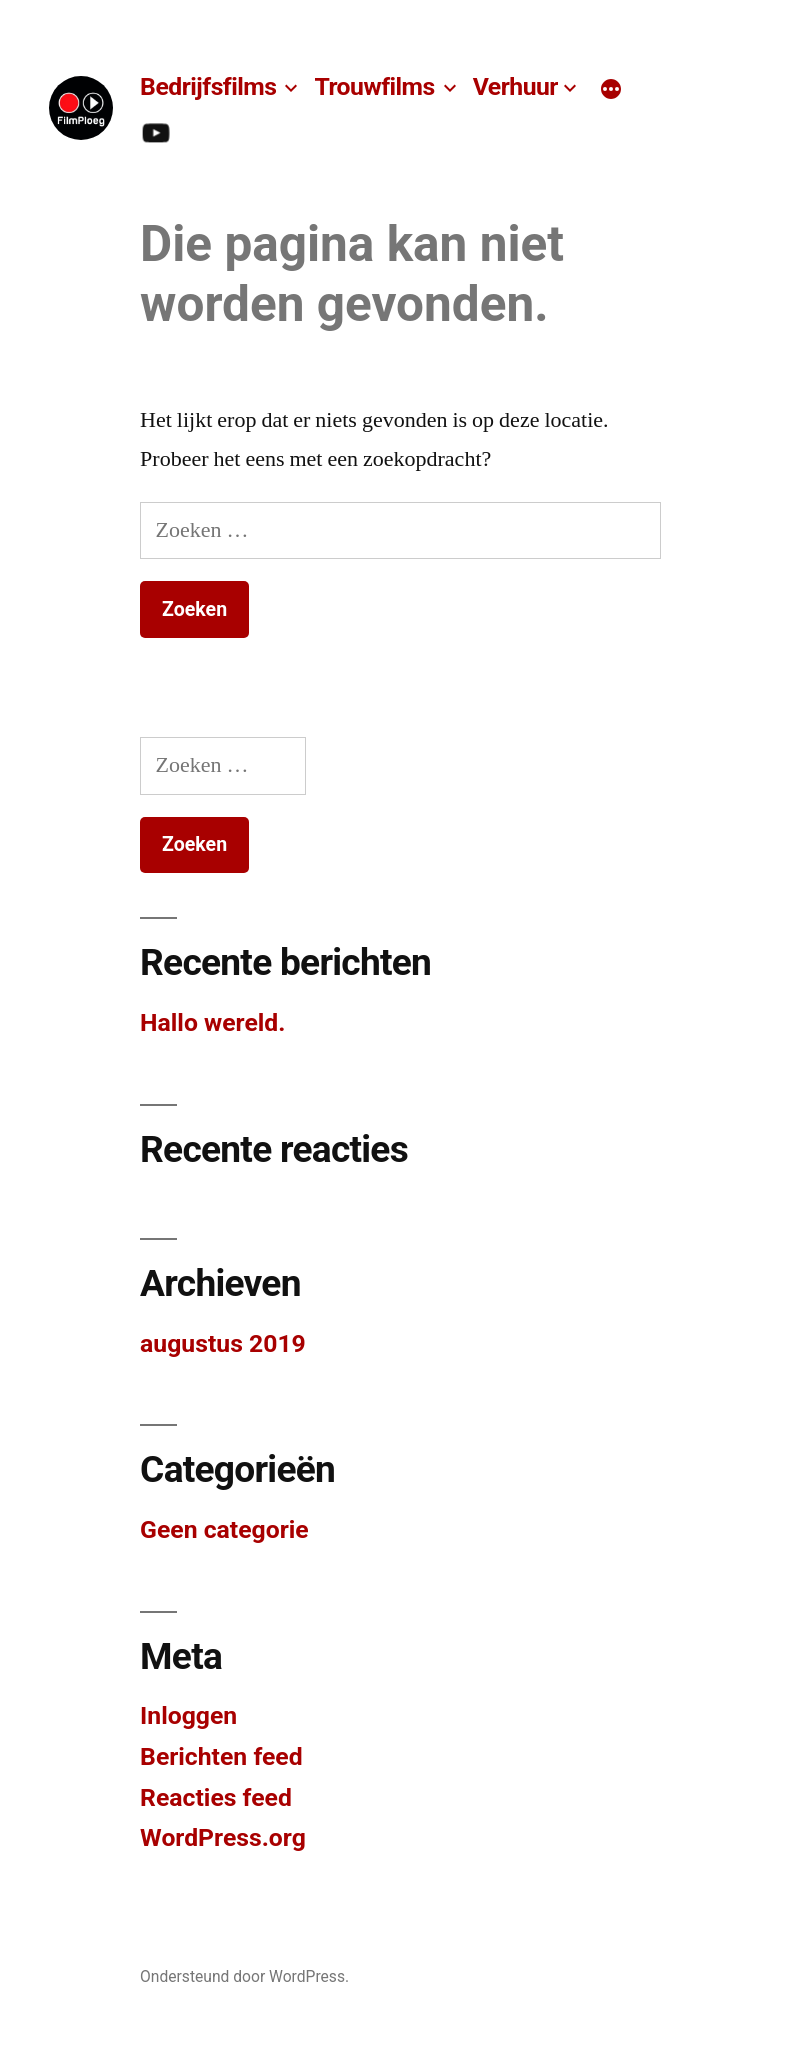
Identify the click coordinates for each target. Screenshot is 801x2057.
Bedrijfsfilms (208, 86)
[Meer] (611, 90)
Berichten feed (221, 1756)
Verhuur (515, 86)
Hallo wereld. (212, 1022)
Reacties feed (216, 1797)
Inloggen (188, 1715)
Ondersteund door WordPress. (244, 1976)
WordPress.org (223, 1837)
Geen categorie (224, 1529)
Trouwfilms (374, 86)
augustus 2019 (223, 1343)
